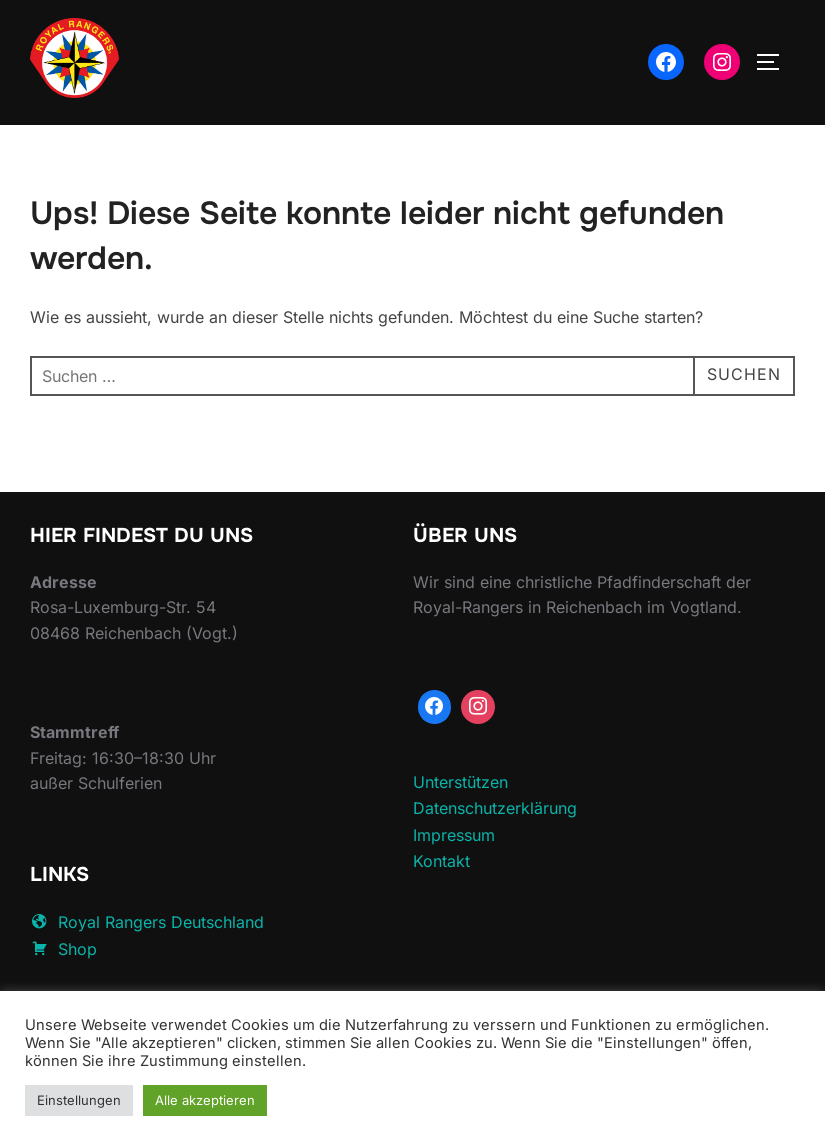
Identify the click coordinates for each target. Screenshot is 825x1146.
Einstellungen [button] (79, 1100)
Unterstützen (460, 826)
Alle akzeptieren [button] (205, 1100)
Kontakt (441, 906)
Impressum (454, 880)
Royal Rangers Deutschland (147, 967)
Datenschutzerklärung (495, 853)
